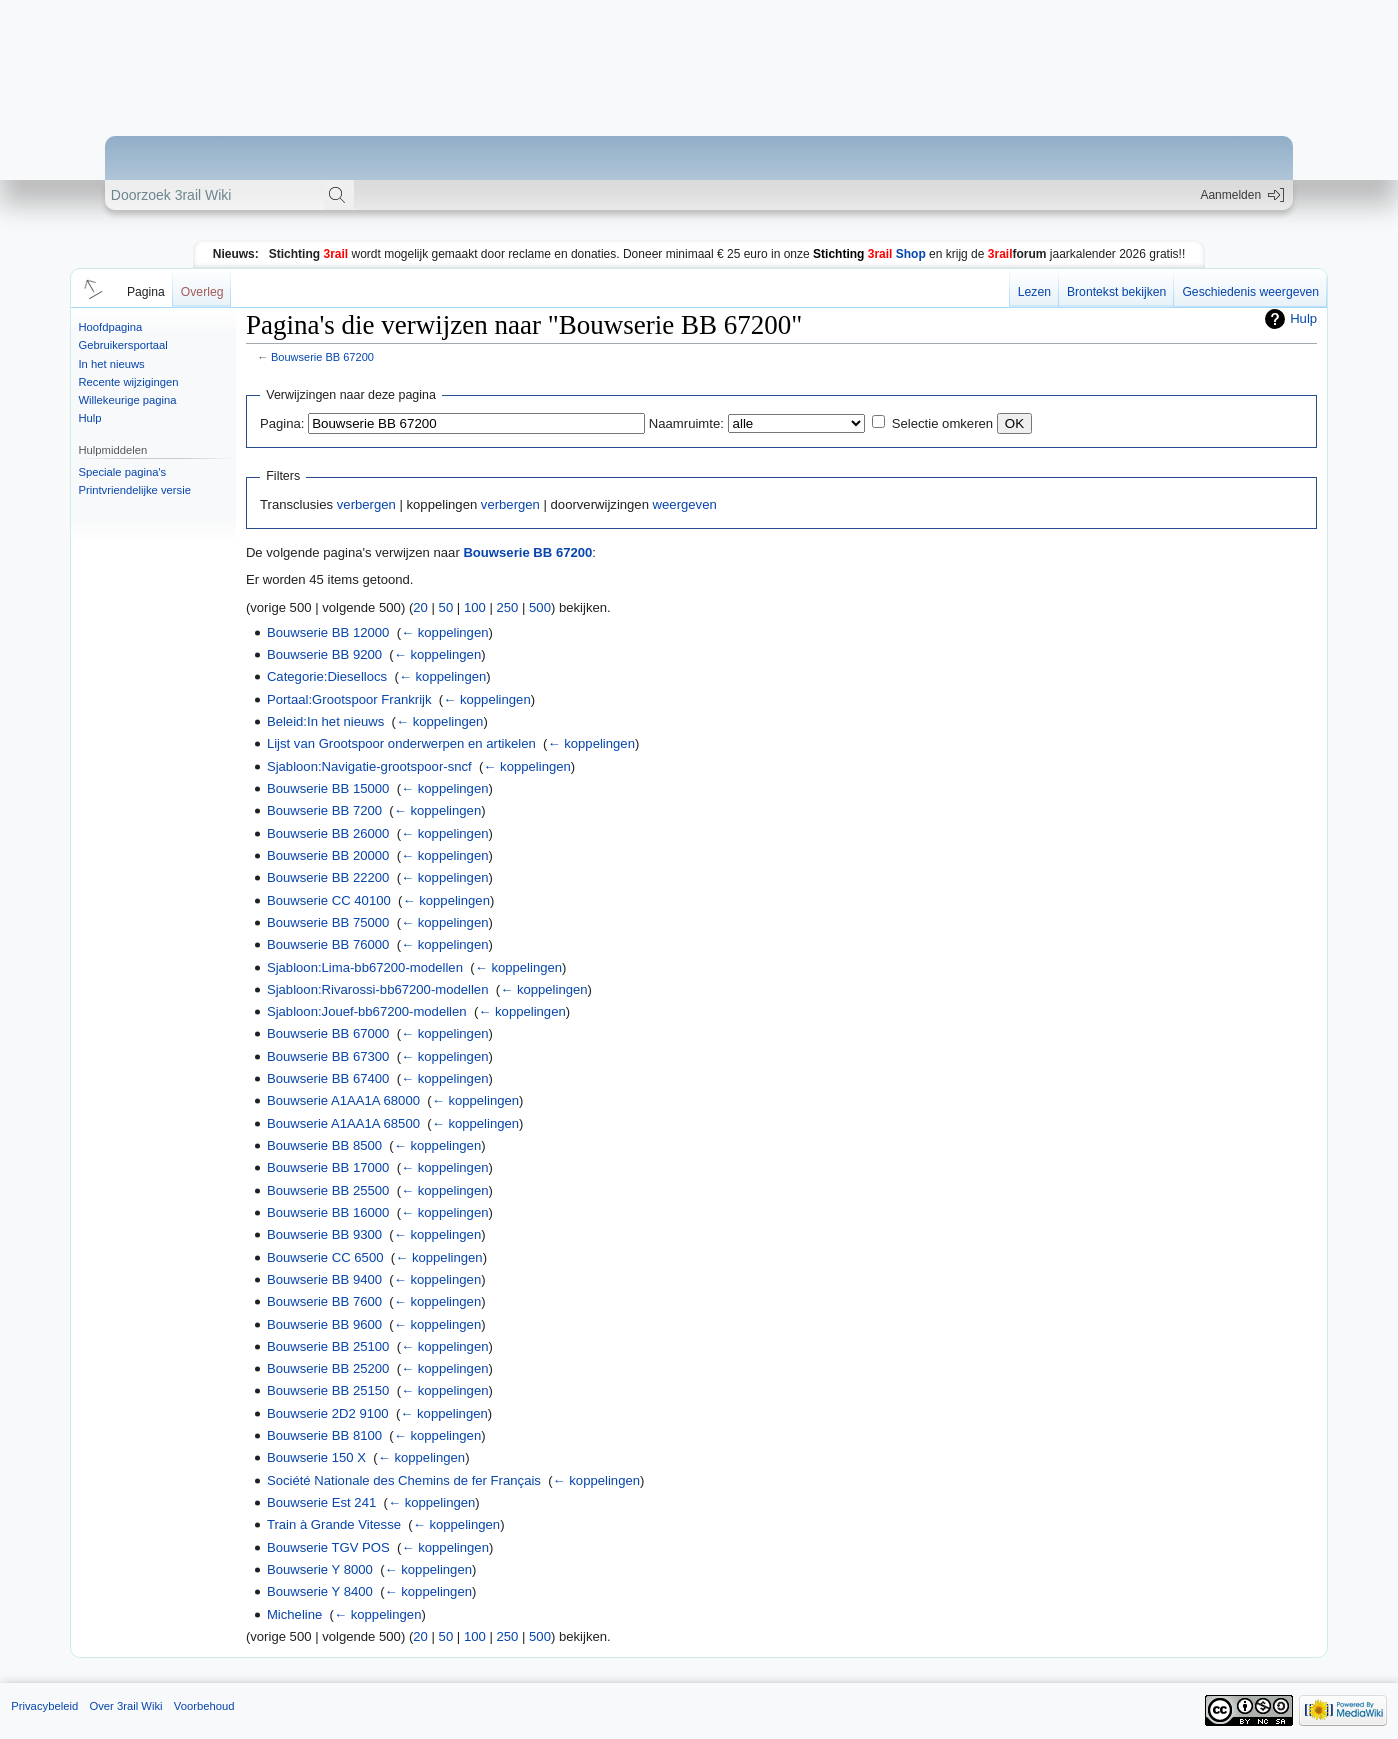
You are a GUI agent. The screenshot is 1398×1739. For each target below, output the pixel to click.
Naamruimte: (686, 423)
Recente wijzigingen (128, 382)
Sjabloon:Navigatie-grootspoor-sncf (369, 766)
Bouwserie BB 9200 (324, 654)
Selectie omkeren (942, 423)
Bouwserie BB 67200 (322, 357)
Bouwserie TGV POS (328, 1547)
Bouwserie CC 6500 (325, 1257)
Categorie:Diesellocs (327, 676)
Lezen (1034, 292)
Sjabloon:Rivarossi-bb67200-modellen (378, 989)
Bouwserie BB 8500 (324, 1145)
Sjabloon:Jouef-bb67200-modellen (367, 1011)
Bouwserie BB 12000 (328, 632)
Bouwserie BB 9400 (324, 1279)
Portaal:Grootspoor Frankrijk (349, 699)
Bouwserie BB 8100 (324, 1435)
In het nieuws (111, 364)
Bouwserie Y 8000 (320, 1569)
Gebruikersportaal (122, 345)
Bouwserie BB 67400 (328, 1078)
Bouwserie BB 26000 (328, 833)
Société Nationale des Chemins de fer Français (404, 1480)
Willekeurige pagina (127, 400)
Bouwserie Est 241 (321, 1502)
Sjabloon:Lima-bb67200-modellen (365, 967)
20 (420, 607)
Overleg (202, 292)
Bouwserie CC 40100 (329, 900)
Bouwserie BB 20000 (328, 855)
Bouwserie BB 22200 (328, 877)
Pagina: (282, 423)
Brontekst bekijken (1116, 292)
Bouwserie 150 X (316, 1457)
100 (475, 607)
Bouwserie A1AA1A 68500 (343, 1123)
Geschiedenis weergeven (1250, 292)
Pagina (146, 292)
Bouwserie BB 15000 (328, 788)
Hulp (89, 418)
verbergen (366, 504)
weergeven (685, 504)
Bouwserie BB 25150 (328, 1390)
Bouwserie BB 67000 (328, 1033)
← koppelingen (444, 632)
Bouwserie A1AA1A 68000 (343, 1100)
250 (507, 607)
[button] (90, 288)
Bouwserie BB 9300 (324, 1234)
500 (540, 607)
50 (446, 607)
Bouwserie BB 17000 (328, 1167)
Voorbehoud (204, 1706)
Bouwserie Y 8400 (320, 1591)
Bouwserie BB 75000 (328, 922)
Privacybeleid (44, 1706)
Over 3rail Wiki (125, 1706)
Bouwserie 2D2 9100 (328, 1413)
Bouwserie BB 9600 (324, 1324)
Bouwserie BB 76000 (328, 944)
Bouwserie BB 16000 (328, 1212)
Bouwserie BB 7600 (324, 1301)
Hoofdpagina (110, 327)
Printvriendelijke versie (134, 490)
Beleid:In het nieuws (325, 721)
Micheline (294, 1614)
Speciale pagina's (122, 472)
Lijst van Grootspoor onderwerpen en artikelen (401, 743)
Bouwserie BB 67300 (328, 1056)
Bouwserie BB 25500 (328, 1190)
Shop (869, 254)
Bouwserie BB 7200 (324, 810)
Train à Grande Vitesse (334, 1524)
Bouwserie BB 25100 (328, 1346)
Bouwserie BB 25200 (328, 1368)
